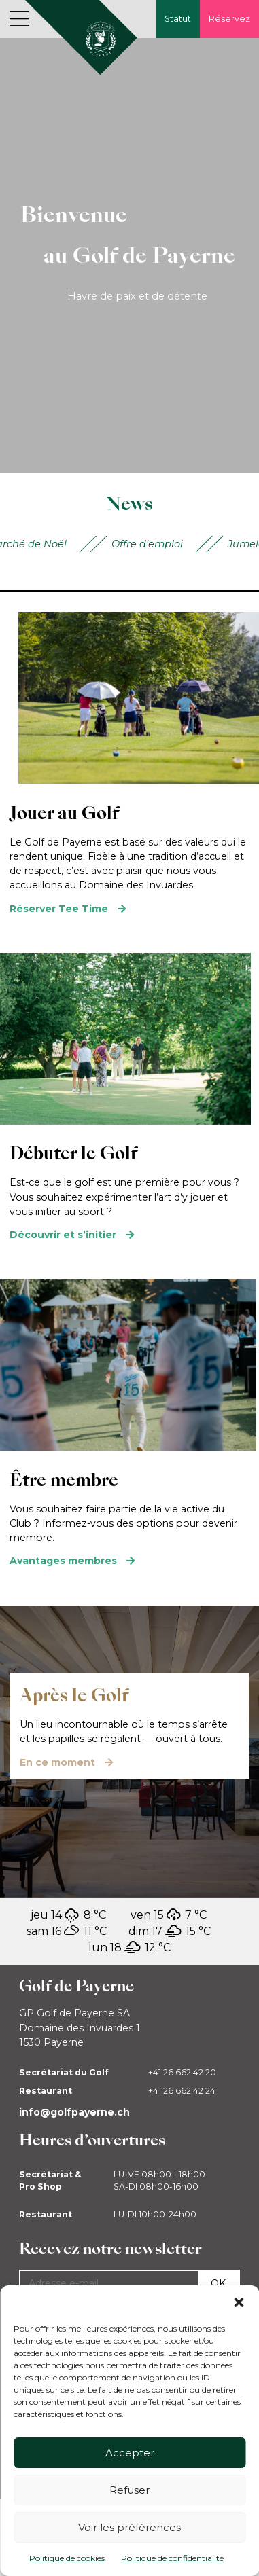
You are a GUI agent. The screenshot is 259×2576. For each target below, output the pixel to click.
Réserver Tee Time (59, 909)
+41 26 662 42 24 (181, 2091)
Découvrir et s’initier (63, 1235)
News (130, 504)
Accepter (129, 2452)
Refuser (129, 2490)
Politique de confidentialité (172, 2558)
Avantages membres (63, 1561)
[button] (238, 2302)
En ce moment (57, 1762)
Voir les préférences (129, 2527)
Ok (218, 2283)
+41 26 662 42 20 (182, 2072)
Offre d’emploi (147, 544)
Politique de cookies (67, 2558)
